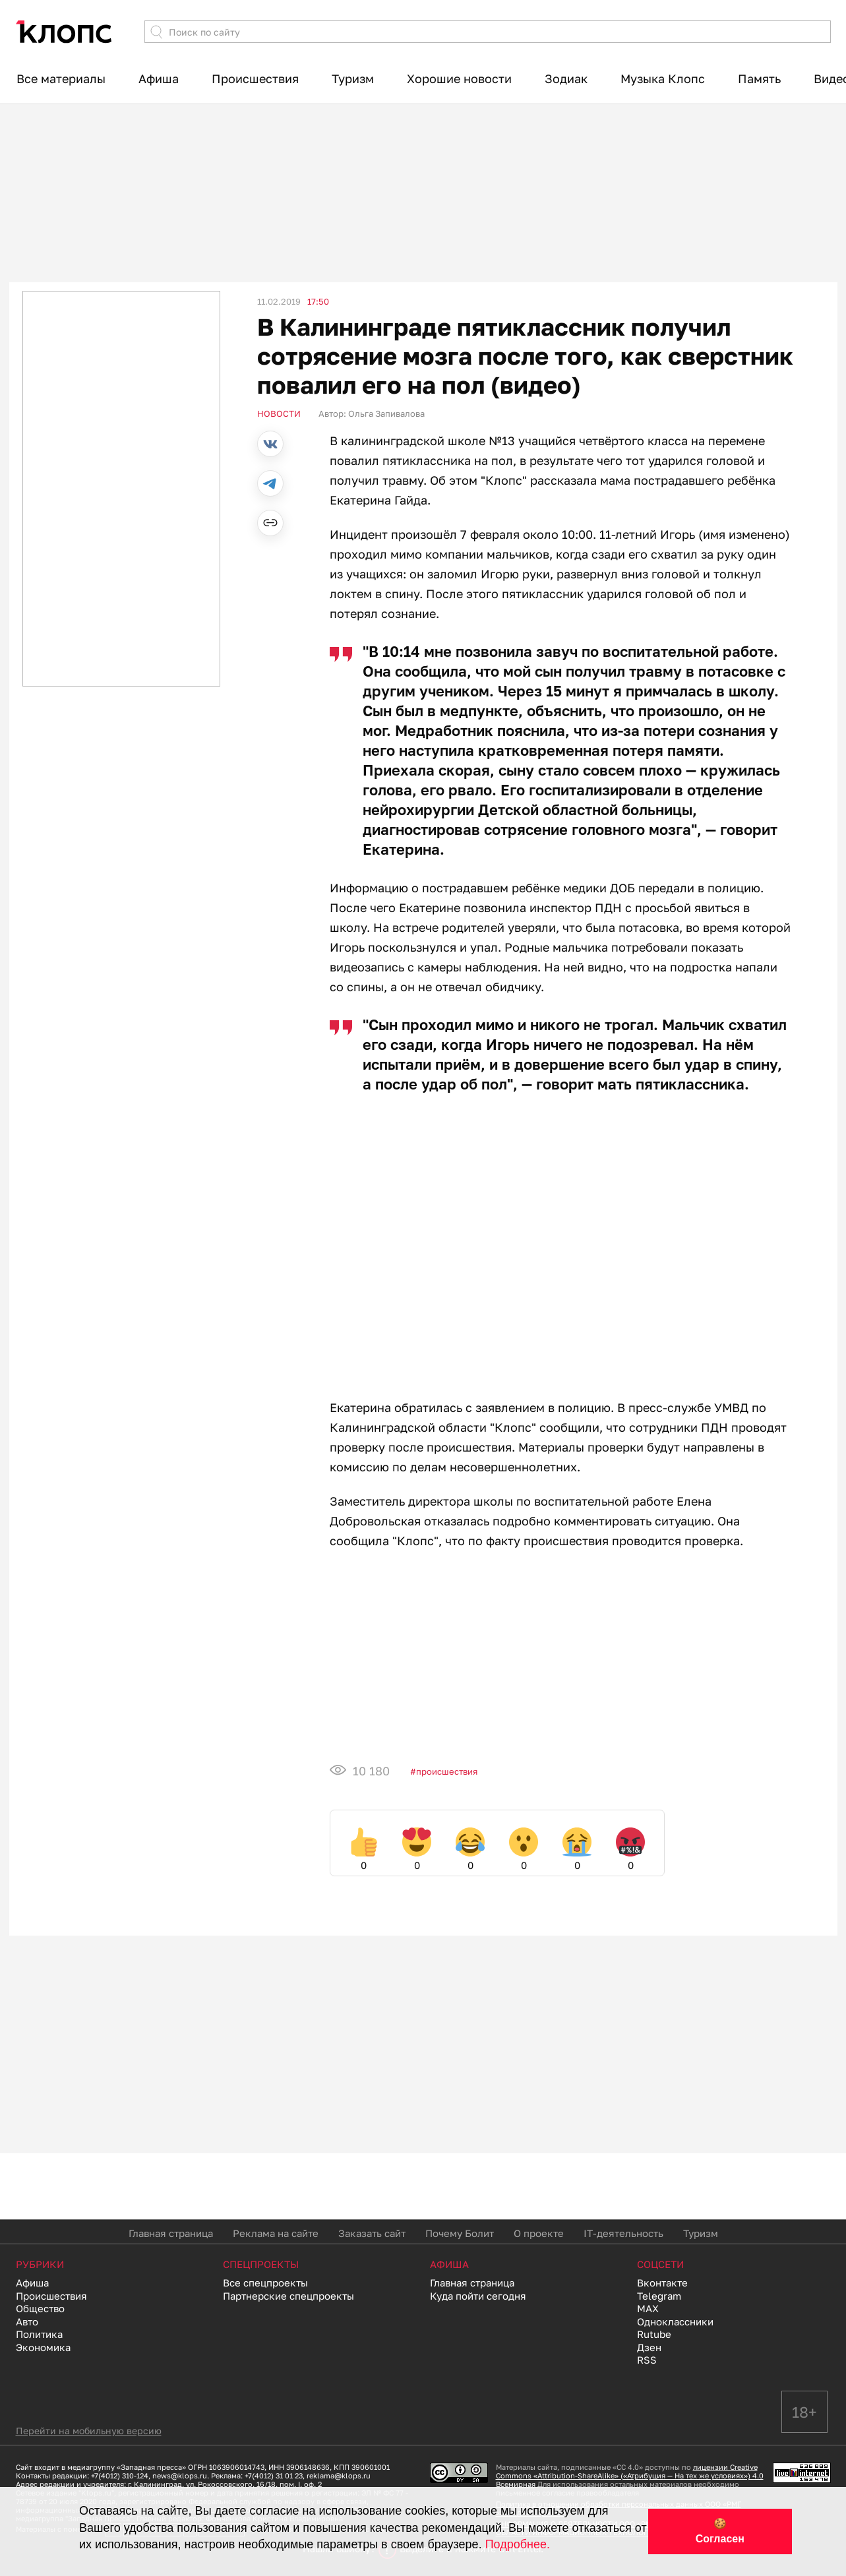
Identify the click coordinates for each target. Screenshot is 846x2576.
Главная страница (171, 2233)
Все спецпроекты (265, 2282)
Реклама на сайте (275, 2233)
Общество (40, 2308)
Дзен (649, 2347)
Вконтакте (662, 2282)
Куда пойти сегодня (478, 2296)
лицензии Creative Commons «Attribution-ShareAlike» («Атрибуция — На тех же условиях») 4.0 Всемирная (630, 2475)
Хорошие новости (459, 78)
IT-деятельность (623, 2233)
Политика (39, 2334)
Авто (27, 2321)
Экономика (43, 2347)
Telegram (659, 2296)
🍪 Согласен (720, 2531)
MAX (648, 2308)
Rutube (654, 2334)
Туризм (353, 78)
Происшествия (255, 78)
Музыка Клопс (662, 78)
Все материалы (61, 78)
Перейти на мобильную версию (89, 2430)
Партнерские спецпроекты (288, 2296)
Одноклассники (675, 2321)
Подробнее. (517, 2544)
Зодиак (566, 78)
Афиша (158, 78)
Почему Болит (459, 2233)
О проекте (539, 2233)
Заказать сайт (372, 2233)
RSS (647, 2360)
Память (759, 78)
